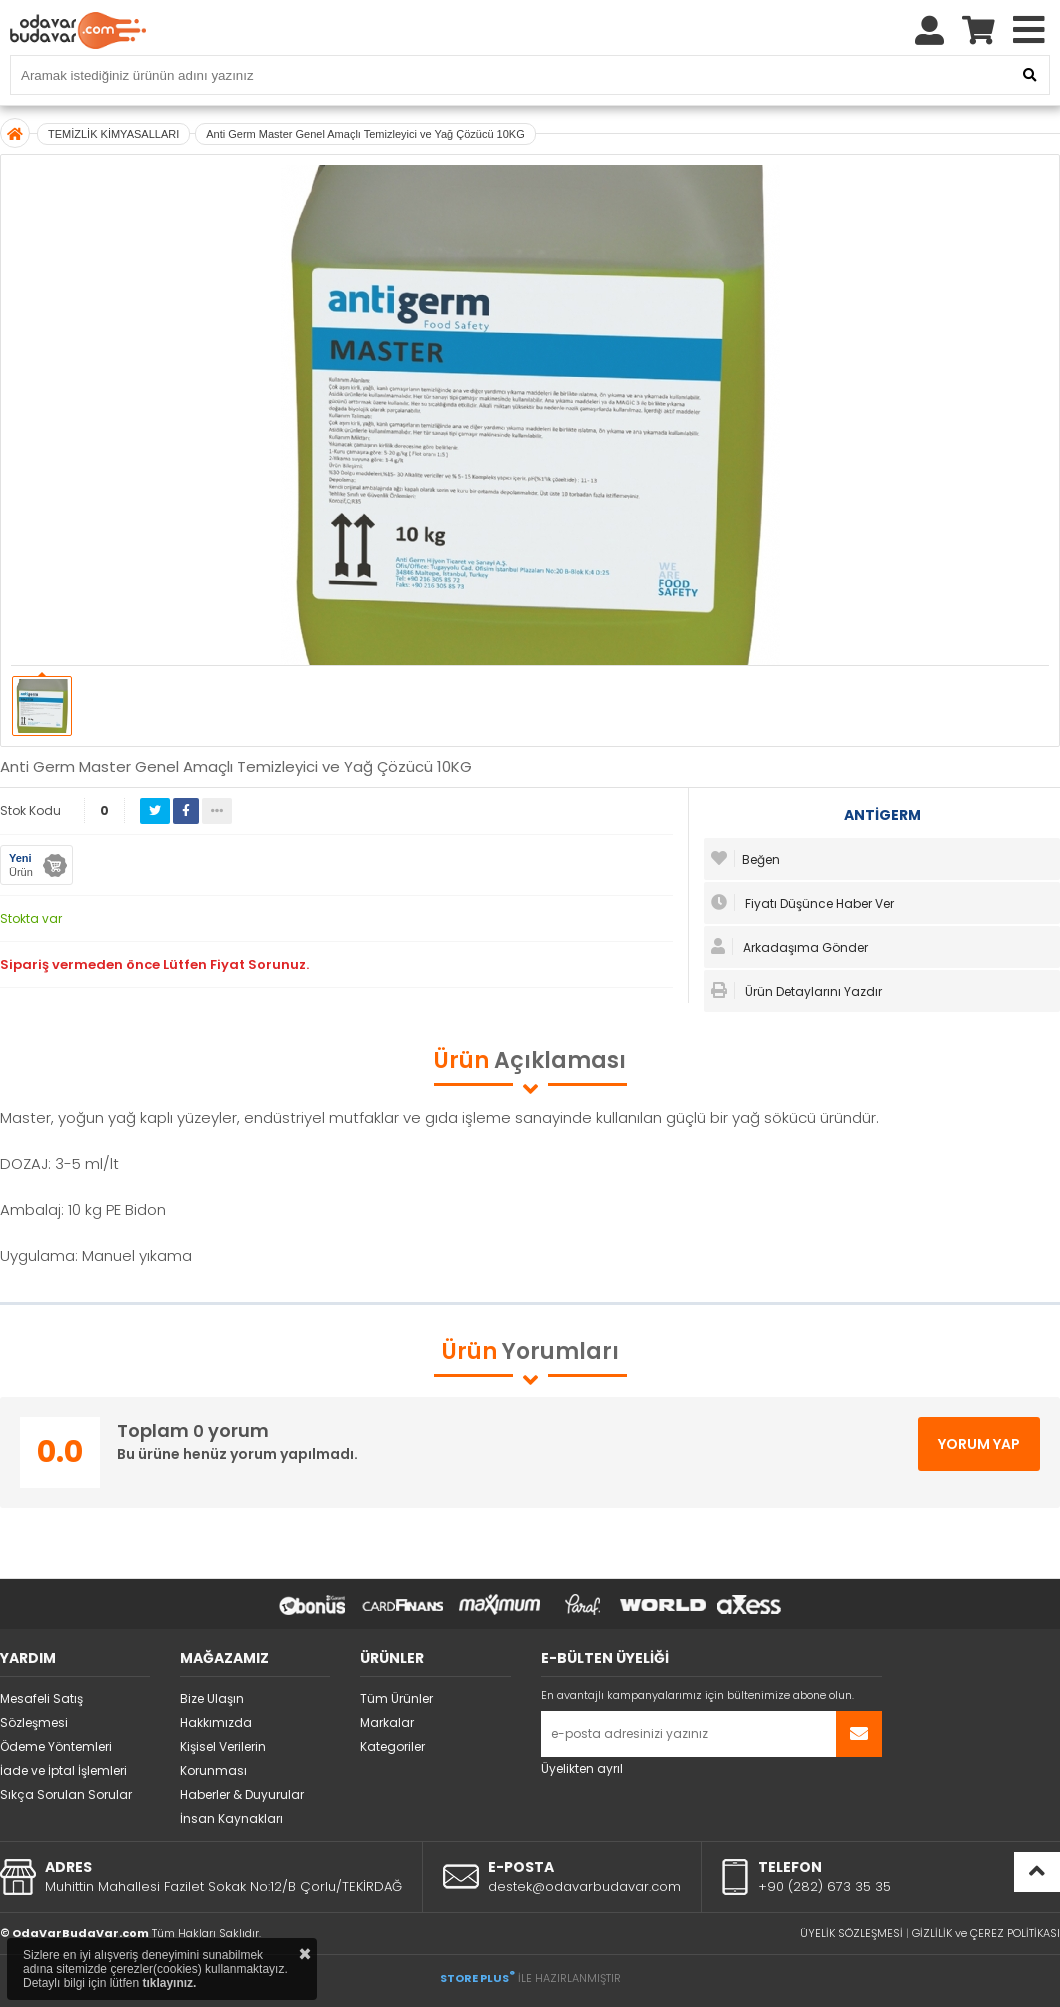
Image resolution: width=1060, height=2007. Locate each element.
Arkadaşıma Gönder (789, 947)
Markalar (387, 1722)
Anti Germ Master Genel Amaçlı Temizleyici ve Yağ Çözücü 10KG (365, 134)
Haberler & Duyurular (242, 1794)
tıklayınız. (169, 1983)
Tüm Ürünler (396, 1698)
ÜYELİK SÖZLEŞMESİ (851, 1933)
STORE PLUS (477, 1978)
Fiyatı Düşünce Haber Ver (802, 903)
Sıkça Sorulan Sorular (66, 1794)
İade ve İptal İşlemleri (63, 1770)
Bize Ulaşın (212, 1698)
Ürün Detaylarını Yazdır (796, 991)
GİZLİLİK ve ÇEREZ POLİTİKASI (986, 1933)
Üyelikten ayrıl (582, 1768)
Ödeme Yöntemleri (56, 1746)
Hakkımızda (216, 1722)
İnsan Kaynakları (231, 1818)
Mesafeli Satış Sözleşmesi (41, 1710)
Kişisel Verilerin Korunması (223, 1758)
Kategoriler (392, 1746)
